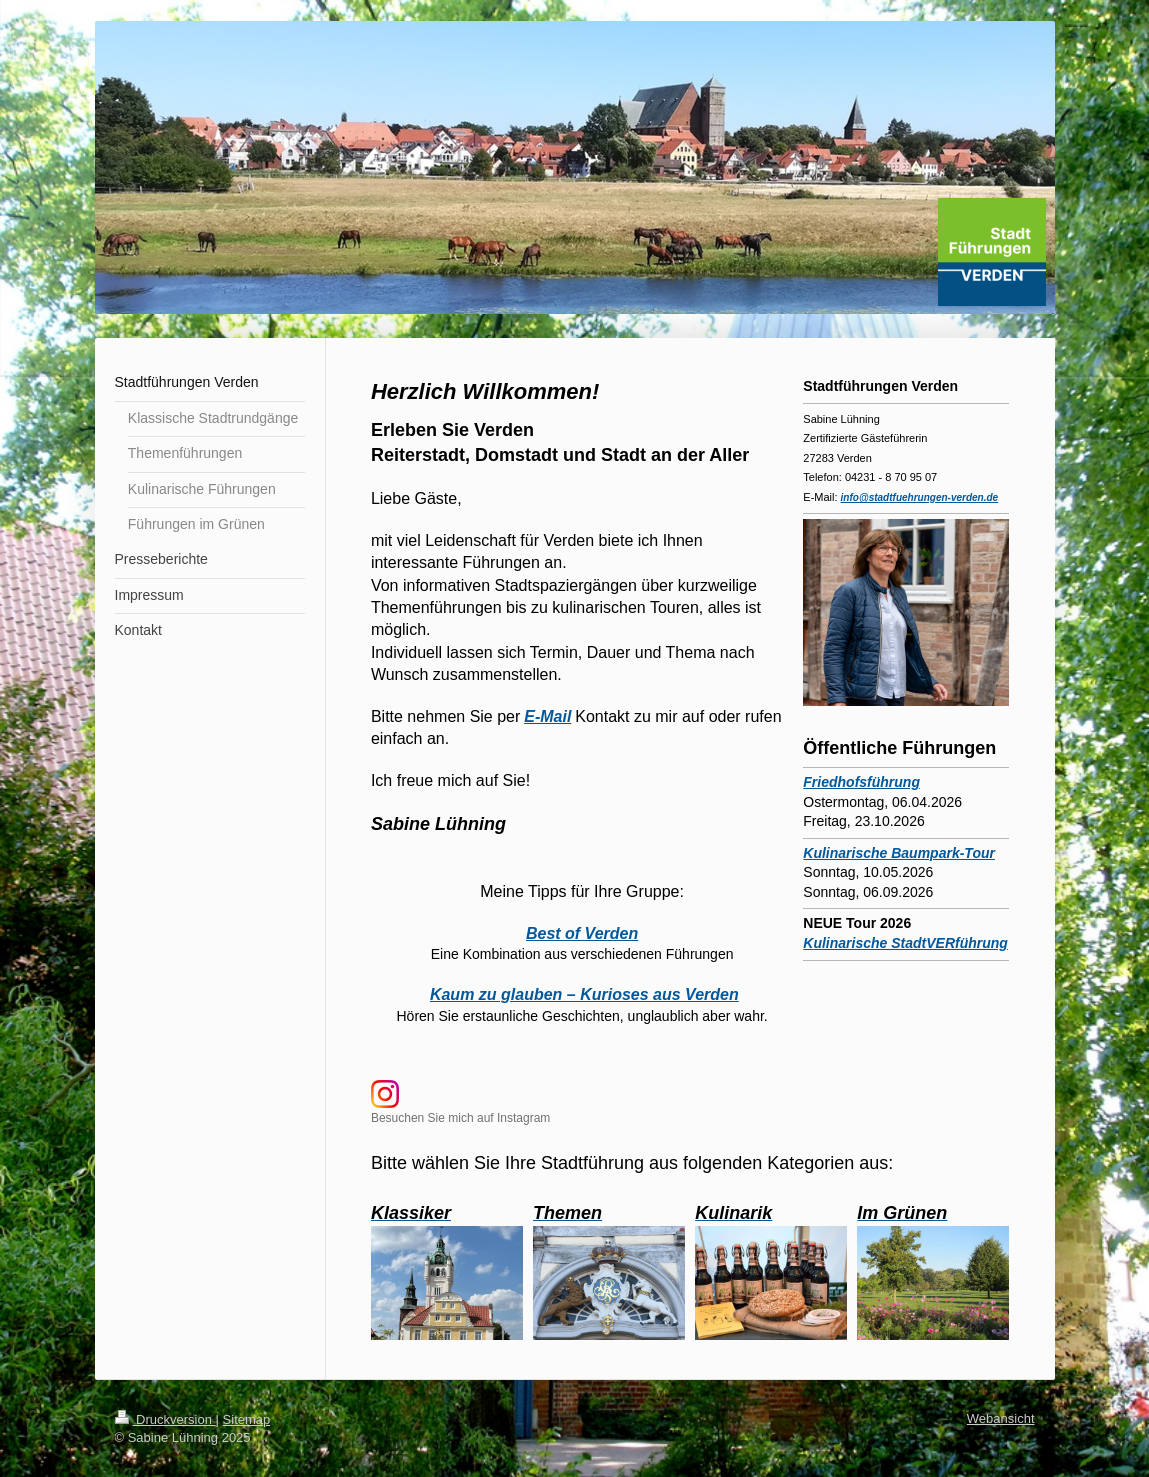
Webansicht (1001, 1418)
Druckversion (165, 1419)
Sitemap (247, 1419)
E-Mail (547, 716)
